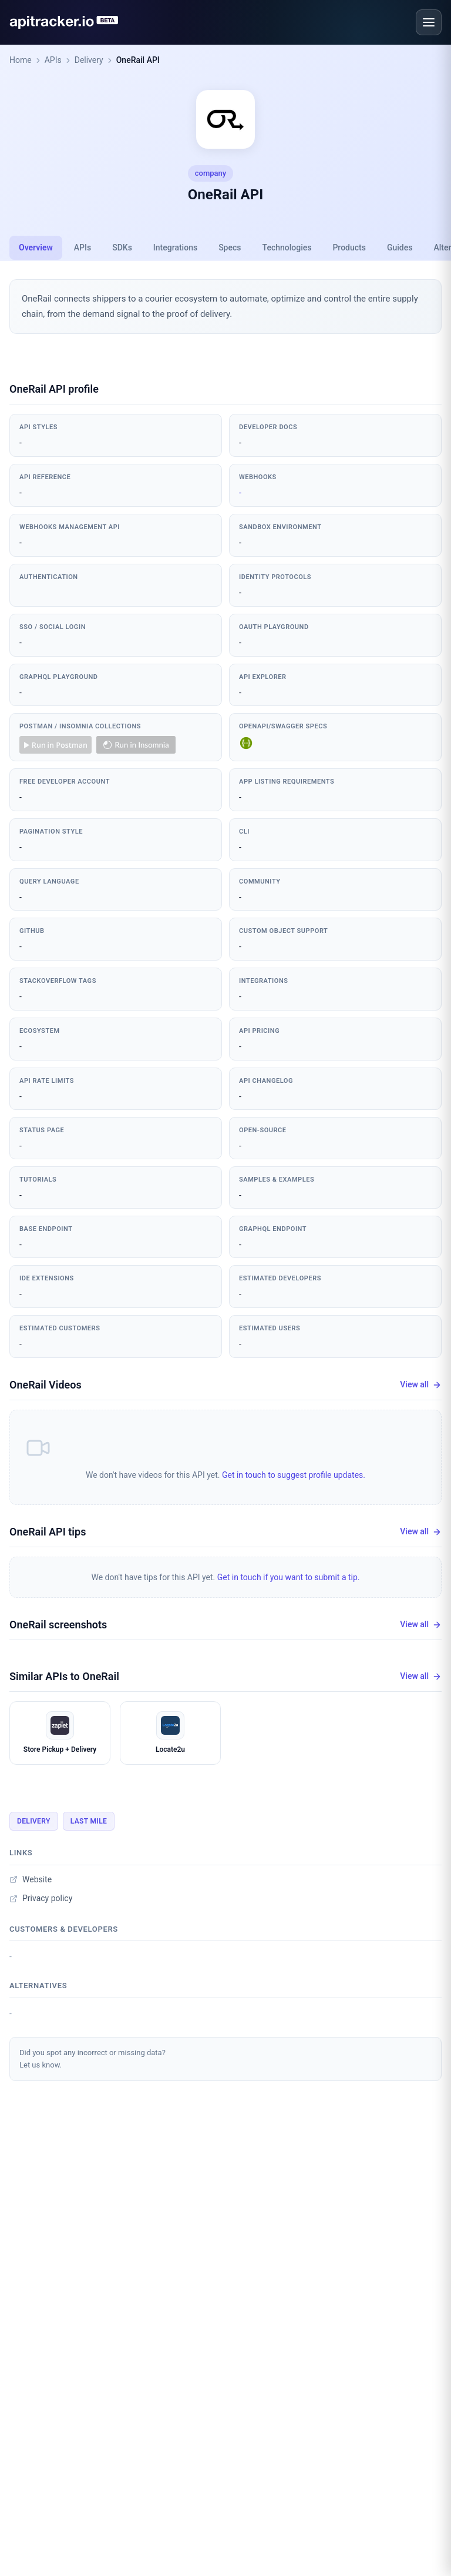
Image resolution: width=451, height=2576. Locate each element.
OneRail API (138, 60)
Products (349, 247)
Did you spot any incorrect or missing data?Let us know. (92, 2058)
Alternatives (38, 1985)
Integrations (175, 247)
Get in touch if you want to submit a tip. (288, 1577)
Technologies (287, 247)
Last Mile (88, 1821)
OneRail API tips (47, 1531)
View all (421, 1385)
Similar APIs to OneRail (64, 1676)
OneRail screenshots (58, 1624)
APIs (53, 60)
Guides (399, 247)
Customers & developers (63, 1929)
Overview (36, 247)
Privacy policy (40, 1898)
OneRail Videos (45, 1385)
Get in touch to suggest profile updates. (293, 1475)
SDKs (122, 247)
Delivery (89, 60)
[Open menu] (429, 22)
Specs (229, 247)
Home (20, 60)
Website (30, 1879)
